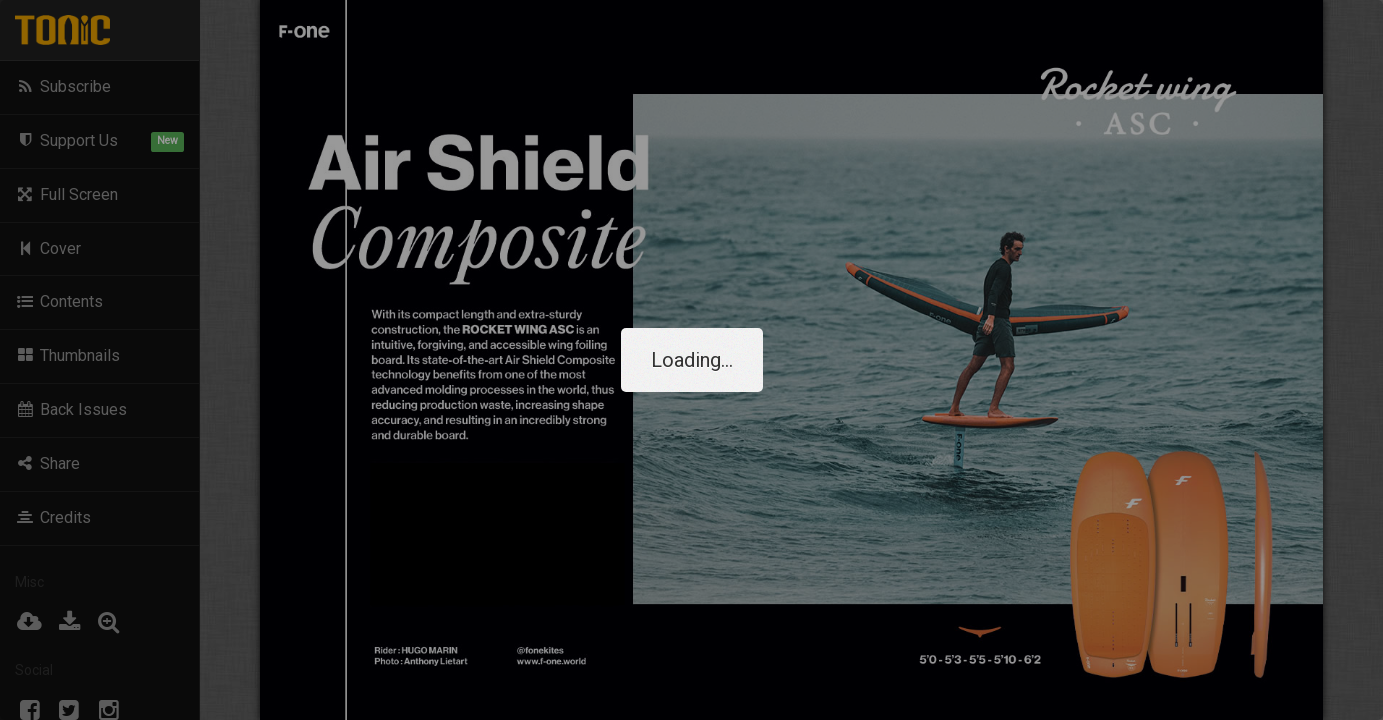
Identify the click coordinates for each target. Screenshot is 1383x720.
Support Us (99, 141)
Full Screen (66, 194)
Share (47, 463)
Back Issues (71, 409)
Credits (53, 517)
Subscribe (63, 86)
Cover (48, 248)
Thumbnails (67, 355)
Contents (59, 301)
